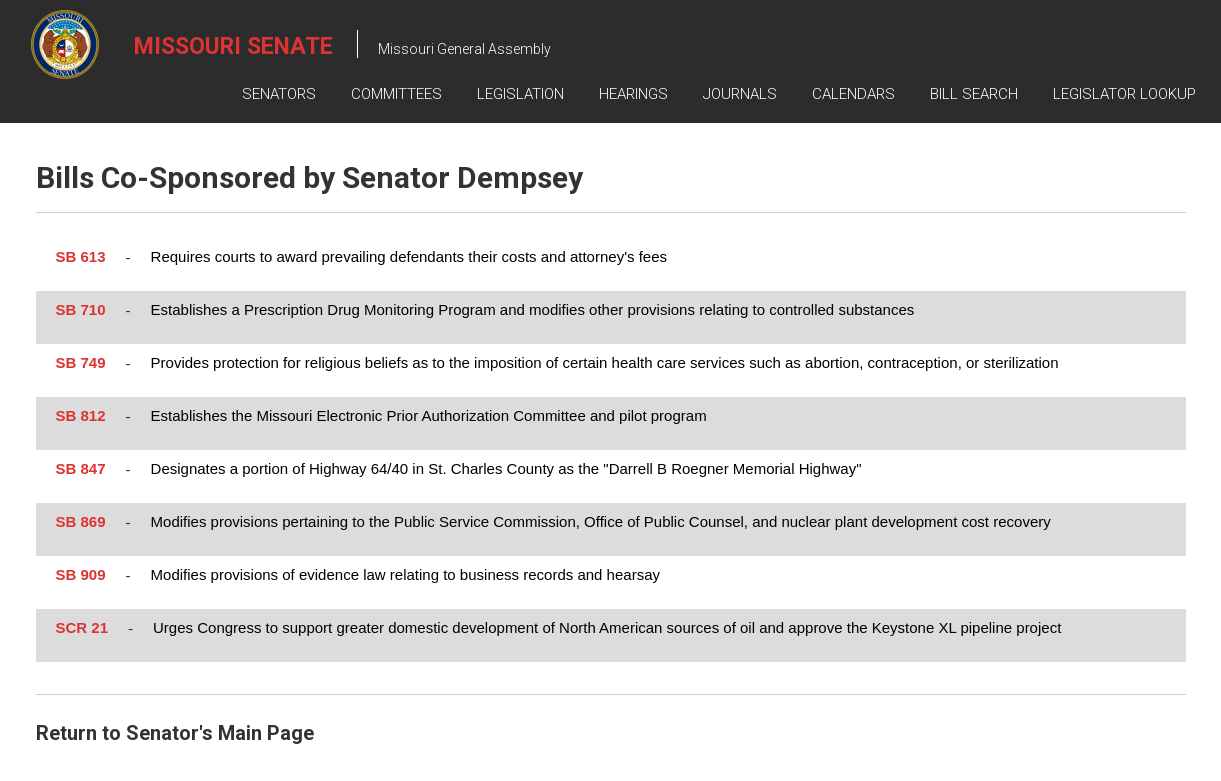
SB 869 (81, 521)
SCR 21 (82, 627)
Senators (279, 94)
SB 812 (81, 415)
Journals (740, 94)
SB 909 (81, 574)
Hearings (633, 94)
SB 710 (81, 309)
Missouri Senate (233, 46)
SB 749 (81, 362)
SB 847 (81, 468)
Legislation (520, 94)
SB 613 (81, 256)
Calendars (853, 94)
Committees (396, 94)
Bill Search (974, 94)
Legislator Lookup (1124, 94)
